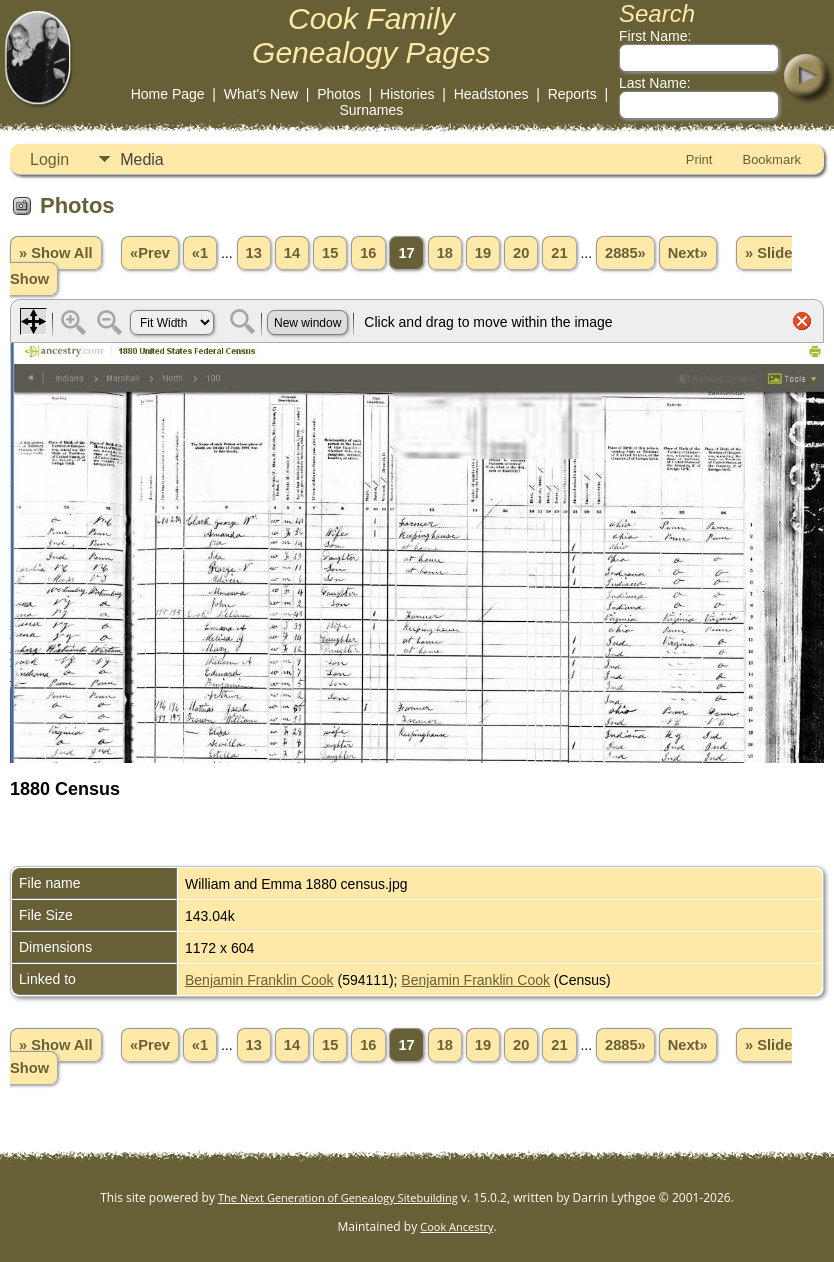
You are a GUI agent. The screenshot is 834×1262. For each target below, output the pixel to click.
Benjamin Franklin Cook (259, 980)
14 (292, 253)
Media (142, 159)
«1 (200, 253)
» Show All (56, 253)
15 (330, 253)
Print (699, 159)
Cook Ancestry (456, 1226)
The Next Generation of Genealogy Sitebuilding (338, 1197)
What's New (261, 94)
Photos (339, 94)
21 (559, 253)
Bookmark (771, 159)
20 (521, 253)
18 (445, 253)
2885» (625, 253)
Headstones (491, 94)
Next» (688, 253)
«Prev (150, 253)
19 (483, 253)
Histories (407, 94)
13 (254, 253)
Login (49, 159)
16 (368, 253)
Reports (572, 94)
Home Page (168, 94)
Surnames (371, 110)
